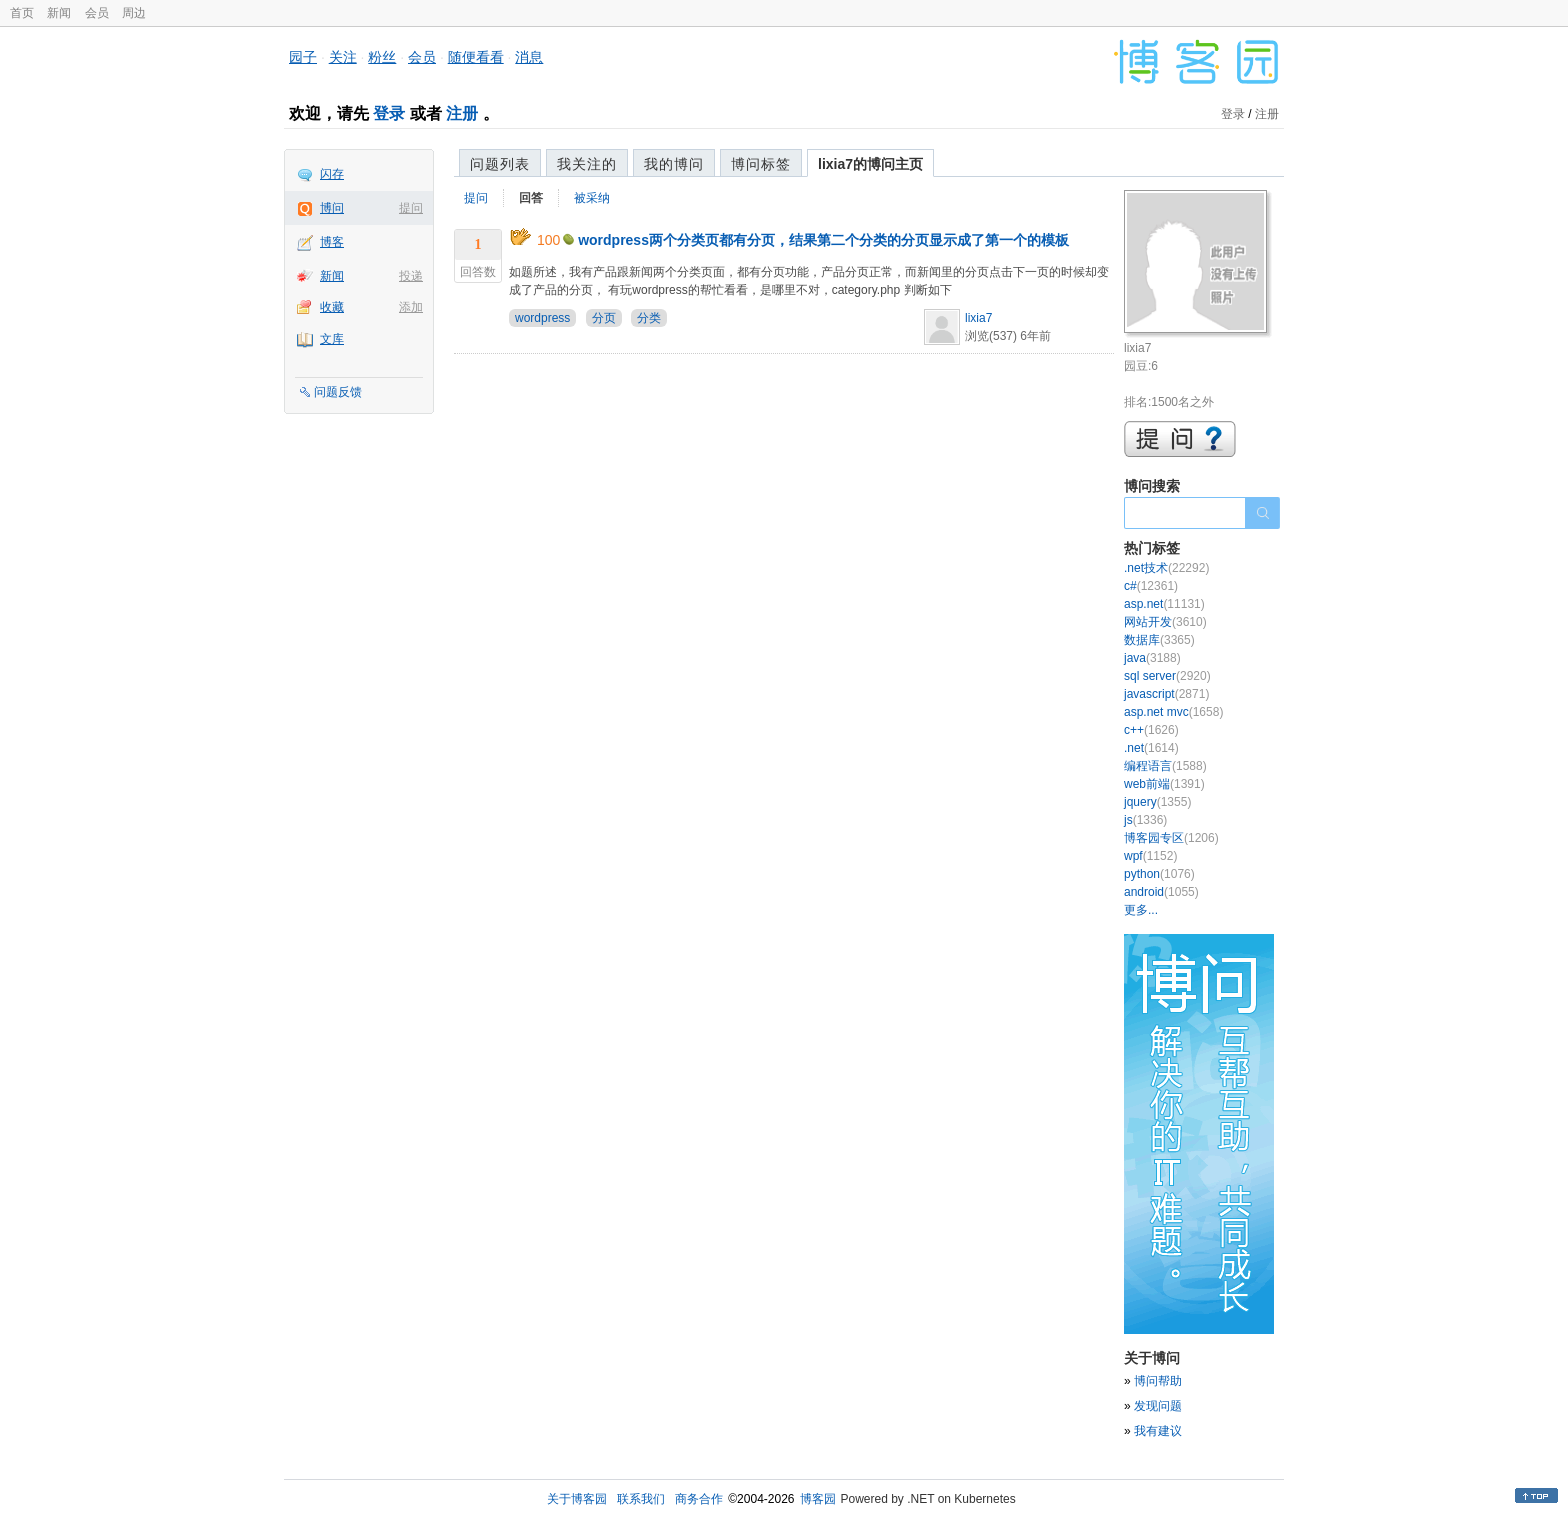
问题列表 (500, 164)
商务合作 (699, 1499)
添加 (411, 307)
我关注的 (587, 164)
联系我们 (641, 1499)
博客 (332, 242)
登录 (389, 113)
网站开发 (1165, 622)
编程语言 (1165, 766)
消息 (529, 57)
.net (1151, 748)
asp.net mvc (1173, 712)
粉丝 (382, 57)
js (1145, 820)
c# (1151, 586)
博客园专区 (1171, 838)
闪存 (332, 174)
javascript (1166, 694)
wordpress (542, 318)
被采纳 (592, 198)
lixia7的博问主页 (870, 164)
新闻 (59, 13)
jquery (1157, 802)
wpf (1150, 856)
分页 (604, 318)
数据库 (1159, 640)
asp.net (1164, 604)
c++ (1151, 730)
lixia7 (978, 318)
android (1161, 892)
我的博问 (674, 164)
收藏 (332, 307)
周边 (134, 13)
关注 (343, 57)
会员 (97, 13)
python (1159, 874)
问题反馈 (338, 392)
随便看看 (476, 57)
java (1152, 658)
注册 (462, 113)
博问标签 (761, 164)
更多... (1141, 910)
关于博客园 (577, 1499)
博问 (332, 208)
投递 (411, 276)
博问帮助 (1158, 1381)
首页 (22, 13)
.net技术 (1166, 568)
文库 (332, 339)
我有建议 (1158, 1431)
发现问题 (1158, 1406)
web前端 (1164, 784)
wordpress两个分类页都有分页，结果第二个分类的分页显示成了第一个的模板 (823, 240)
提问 (411, 208)
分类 (649, 318)
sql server (1167, 676)
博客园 (818, 1499)
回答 (531, 198)
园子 (303, 57)
